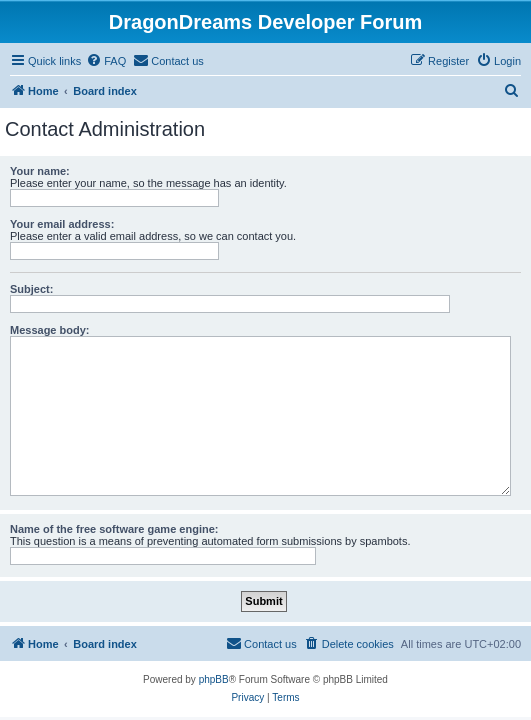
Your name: (40, 171)
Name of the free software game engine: (114, 529)
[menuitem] (106, 61)
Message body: (49, 330)
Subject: (31, 289)
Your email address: (62, 224)
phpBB (214, 679)
